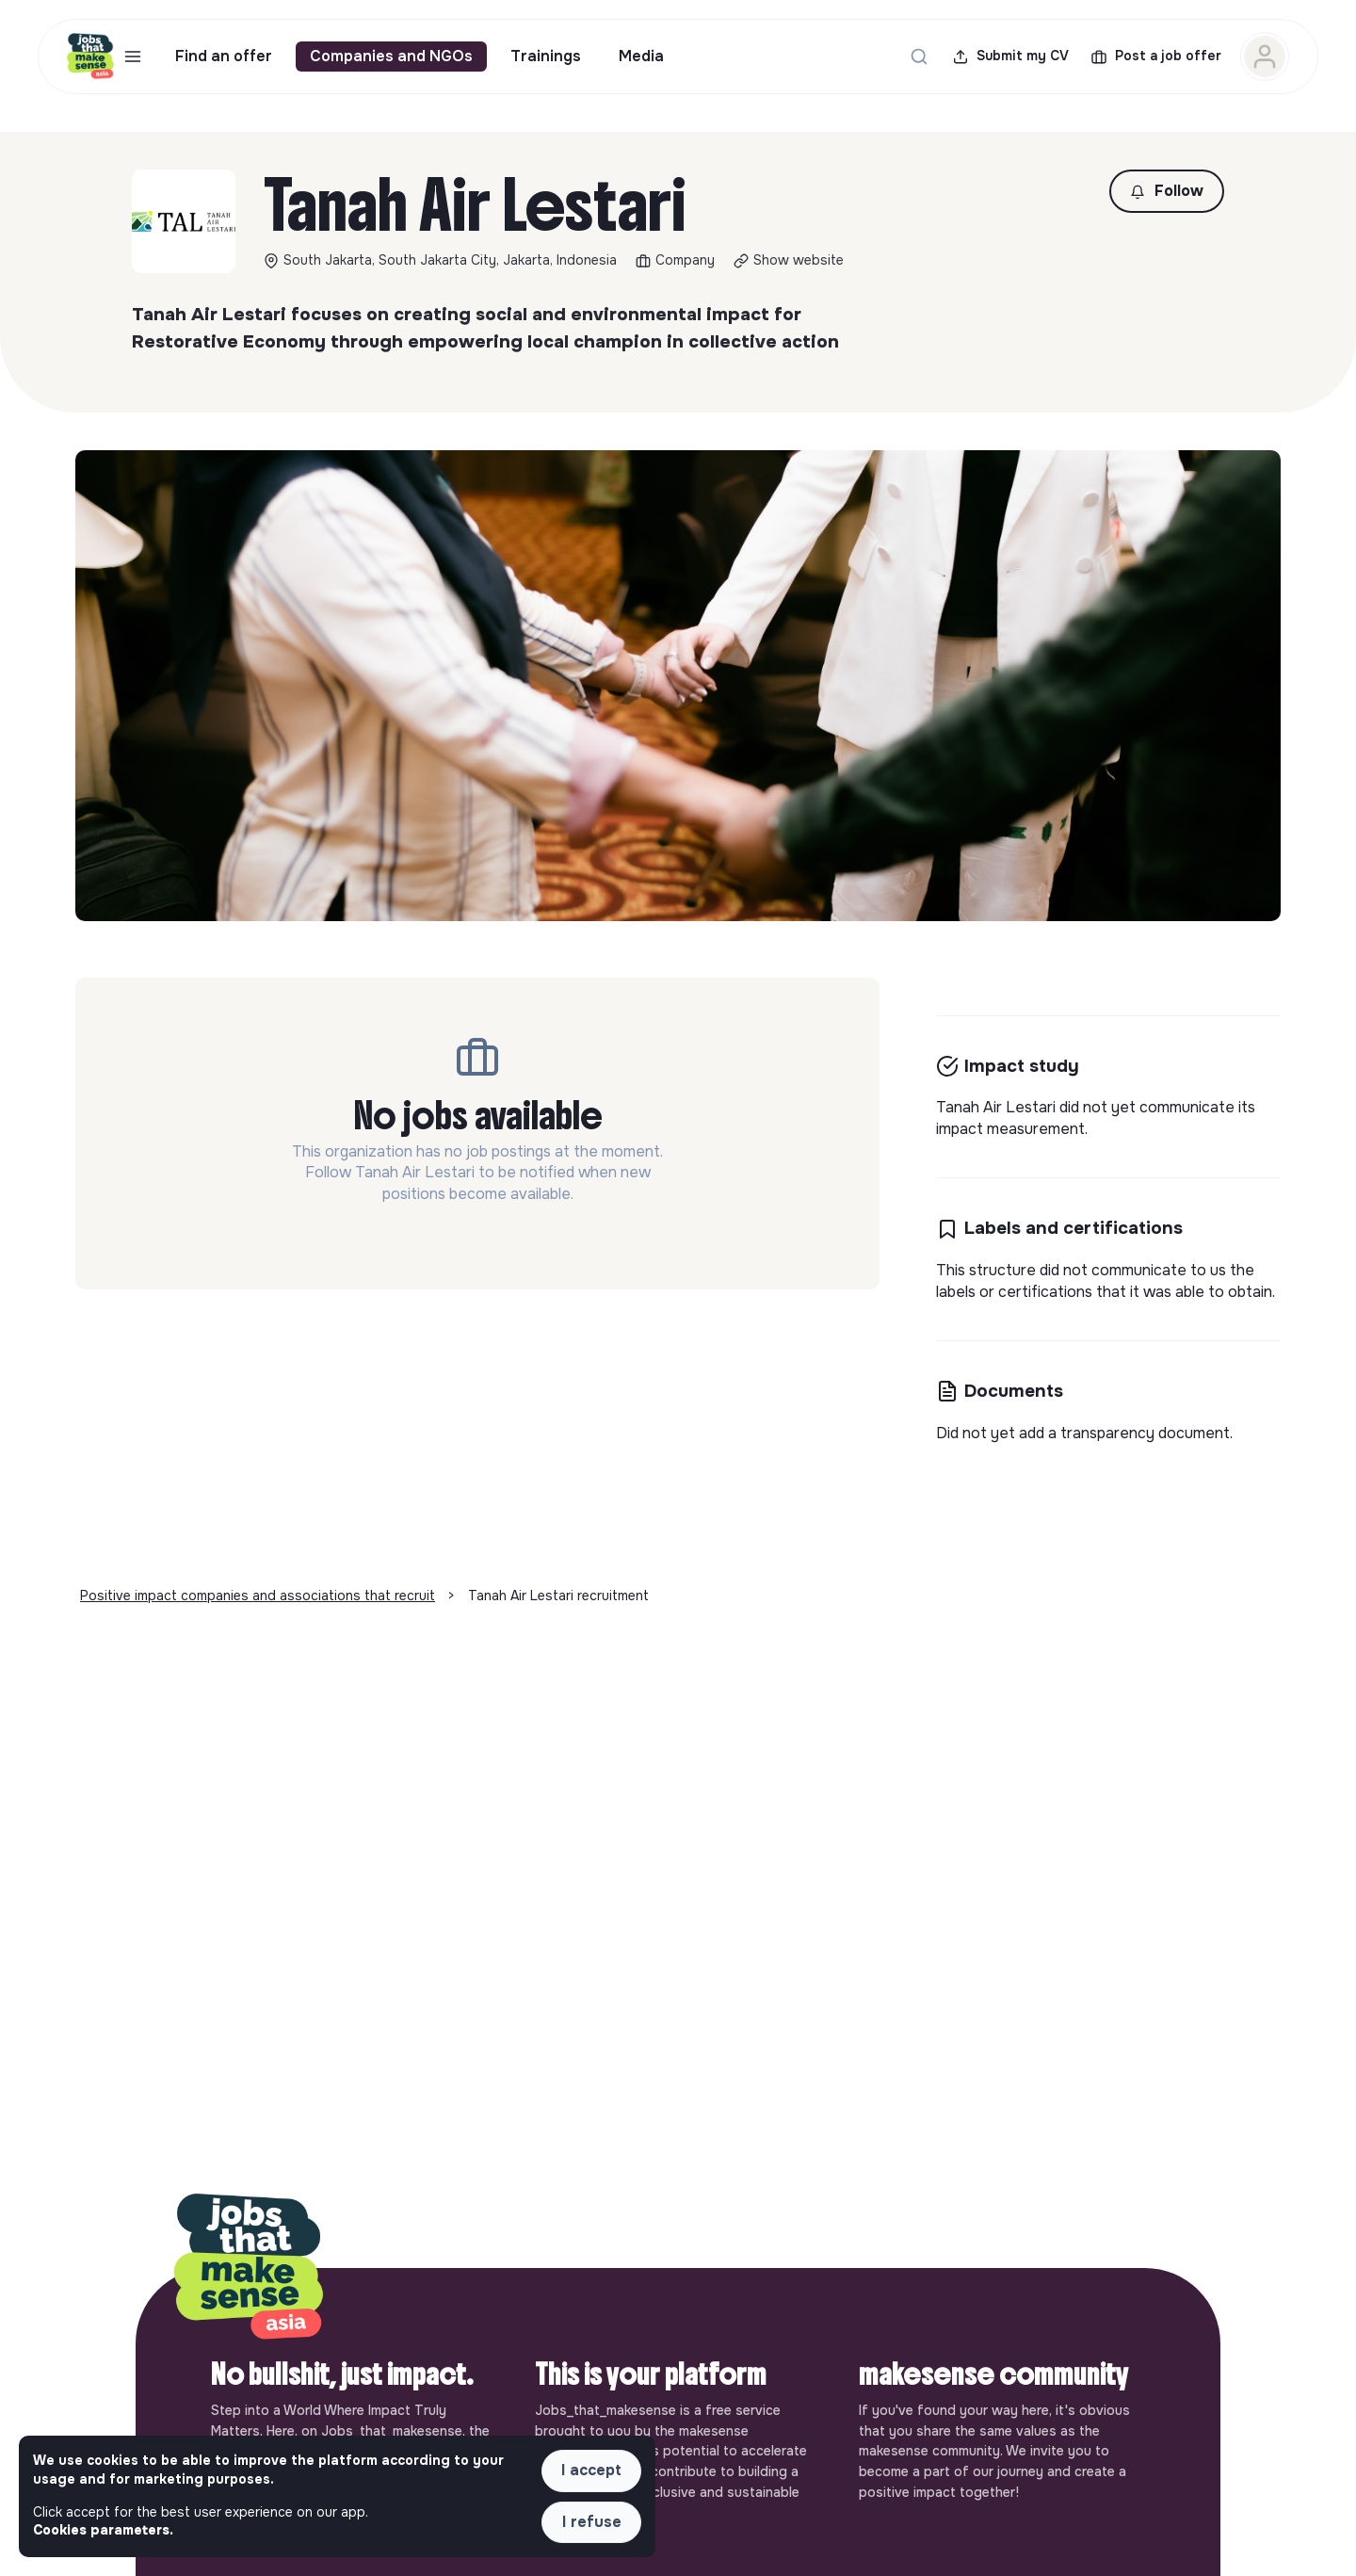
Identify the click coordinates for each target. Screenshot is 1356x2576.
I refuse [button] (592, 2522)
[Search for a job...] (919, 56)
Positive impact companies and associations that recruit (257, 1595)
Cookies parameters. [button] (103, 2529)
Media (641, 56)
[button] (1166, 191)
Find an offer (223, 56)
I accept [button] (591, 2470)
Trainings (545, 56)
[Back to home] (248, 2268)
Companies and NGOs (391, 56)
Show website (798, 259)
